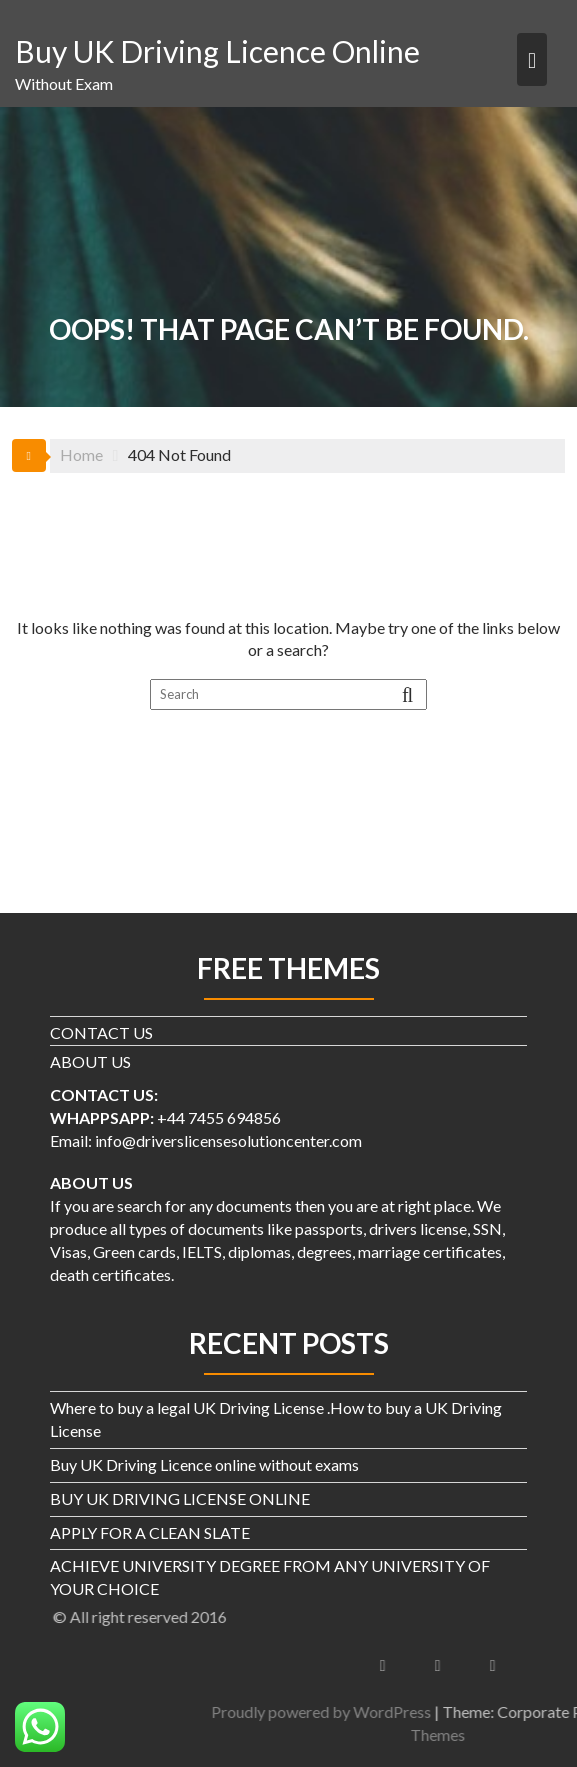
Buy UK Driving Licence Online (217, 51)
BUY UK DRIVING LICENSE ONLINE (180, 1498)
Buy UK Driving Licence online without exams (204, 1464)
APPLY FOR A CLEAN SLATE (150, 1532)
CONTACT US (101, 1032)
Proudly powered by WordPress (418, 1711)
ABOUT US (90, 1061)
